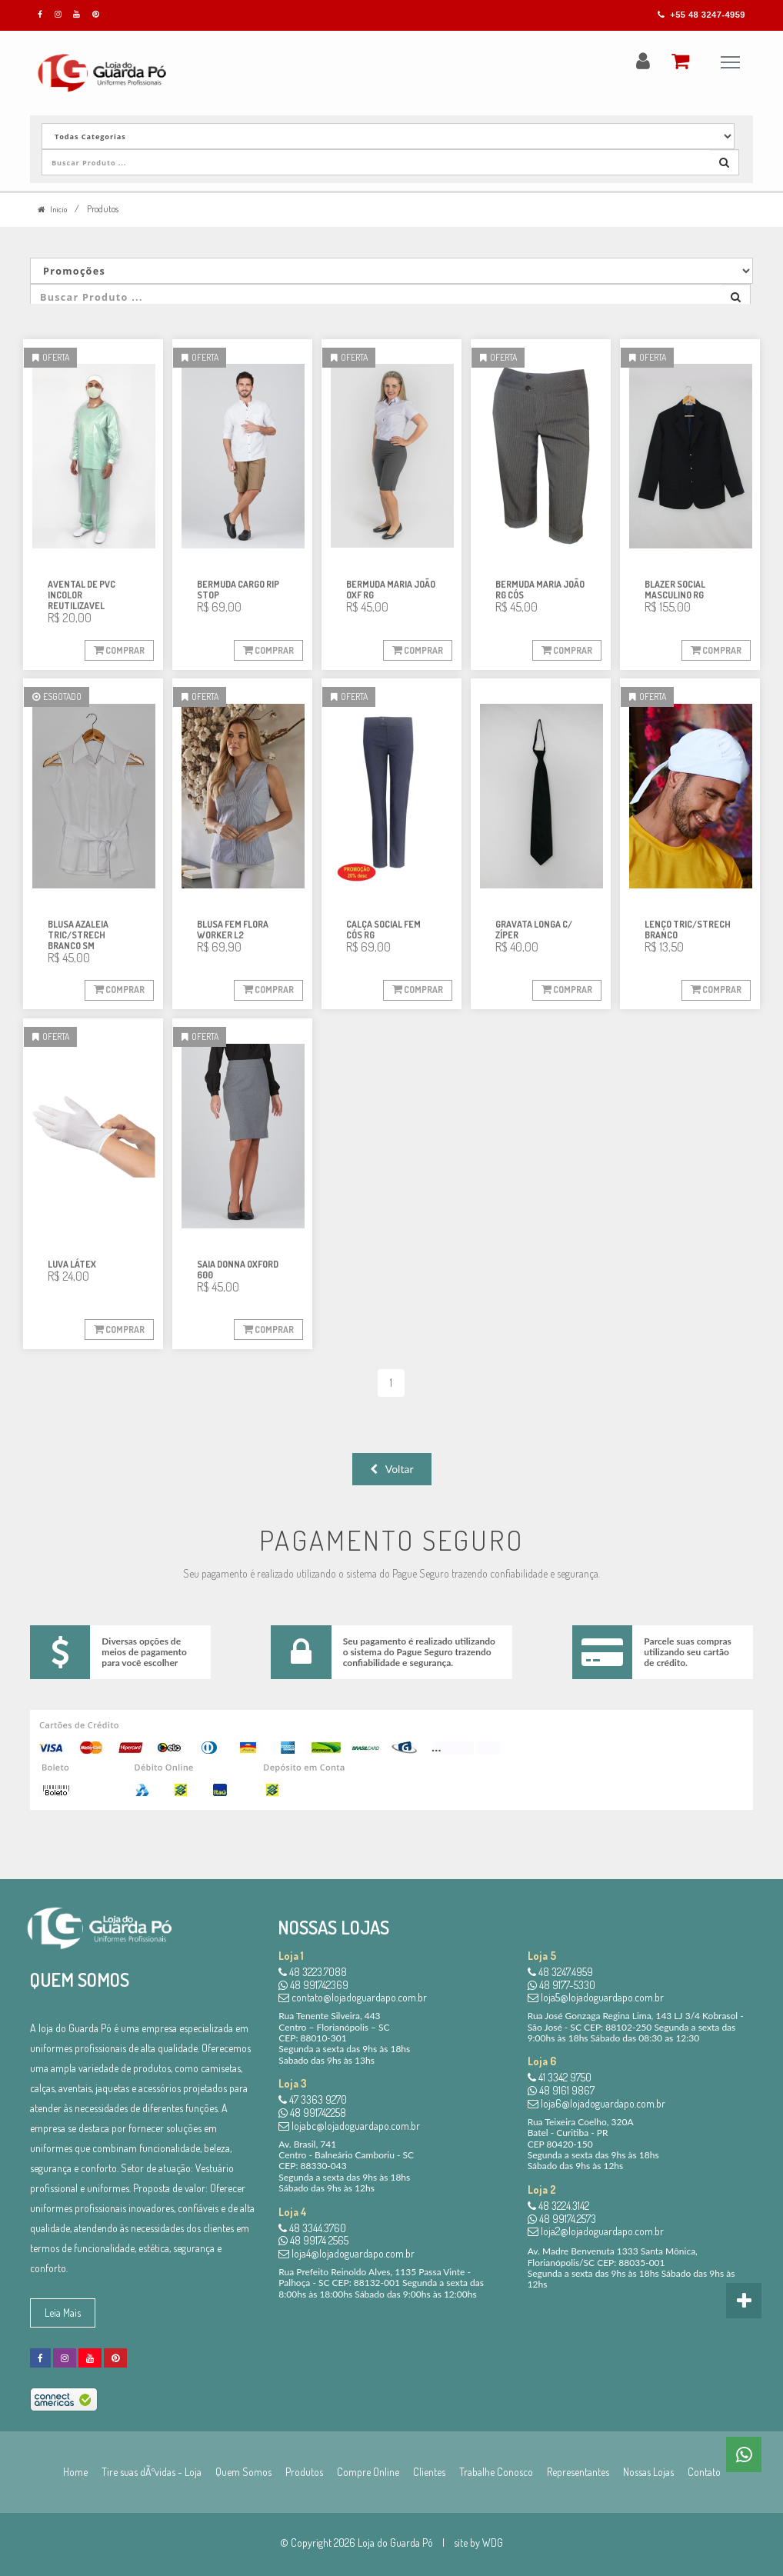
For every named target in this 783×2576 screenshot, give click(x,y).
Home (75, 2471)
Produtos (304, 2471)
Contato (704, 2471)
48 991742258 (312, 2112)
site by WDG (478, 2542)
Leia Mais (63, 2312)
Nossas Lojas (648, 2471)
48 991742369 (313, 1984)
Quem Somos (243, 2471)
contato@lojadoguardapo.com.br (352, 1997)
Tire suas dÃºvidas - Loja (152, 2471)
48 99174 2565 (313, 2240)
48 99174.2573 (562, 2218)
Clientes (429, 2471)
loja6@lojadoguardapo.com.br (596, 2103)
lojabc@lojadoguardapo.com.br (349, 2125)
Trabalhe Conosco (496, 2471)
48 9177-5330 (561, 1984)
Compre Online (368, 2471)
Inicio (55, 209)
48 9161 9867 (561, 2090)
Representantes (578, 2471)
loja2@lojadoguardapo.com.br (596, 2231)
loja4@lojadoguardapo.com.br (346, 2253)
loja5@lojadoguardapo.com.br (596, 1997)
